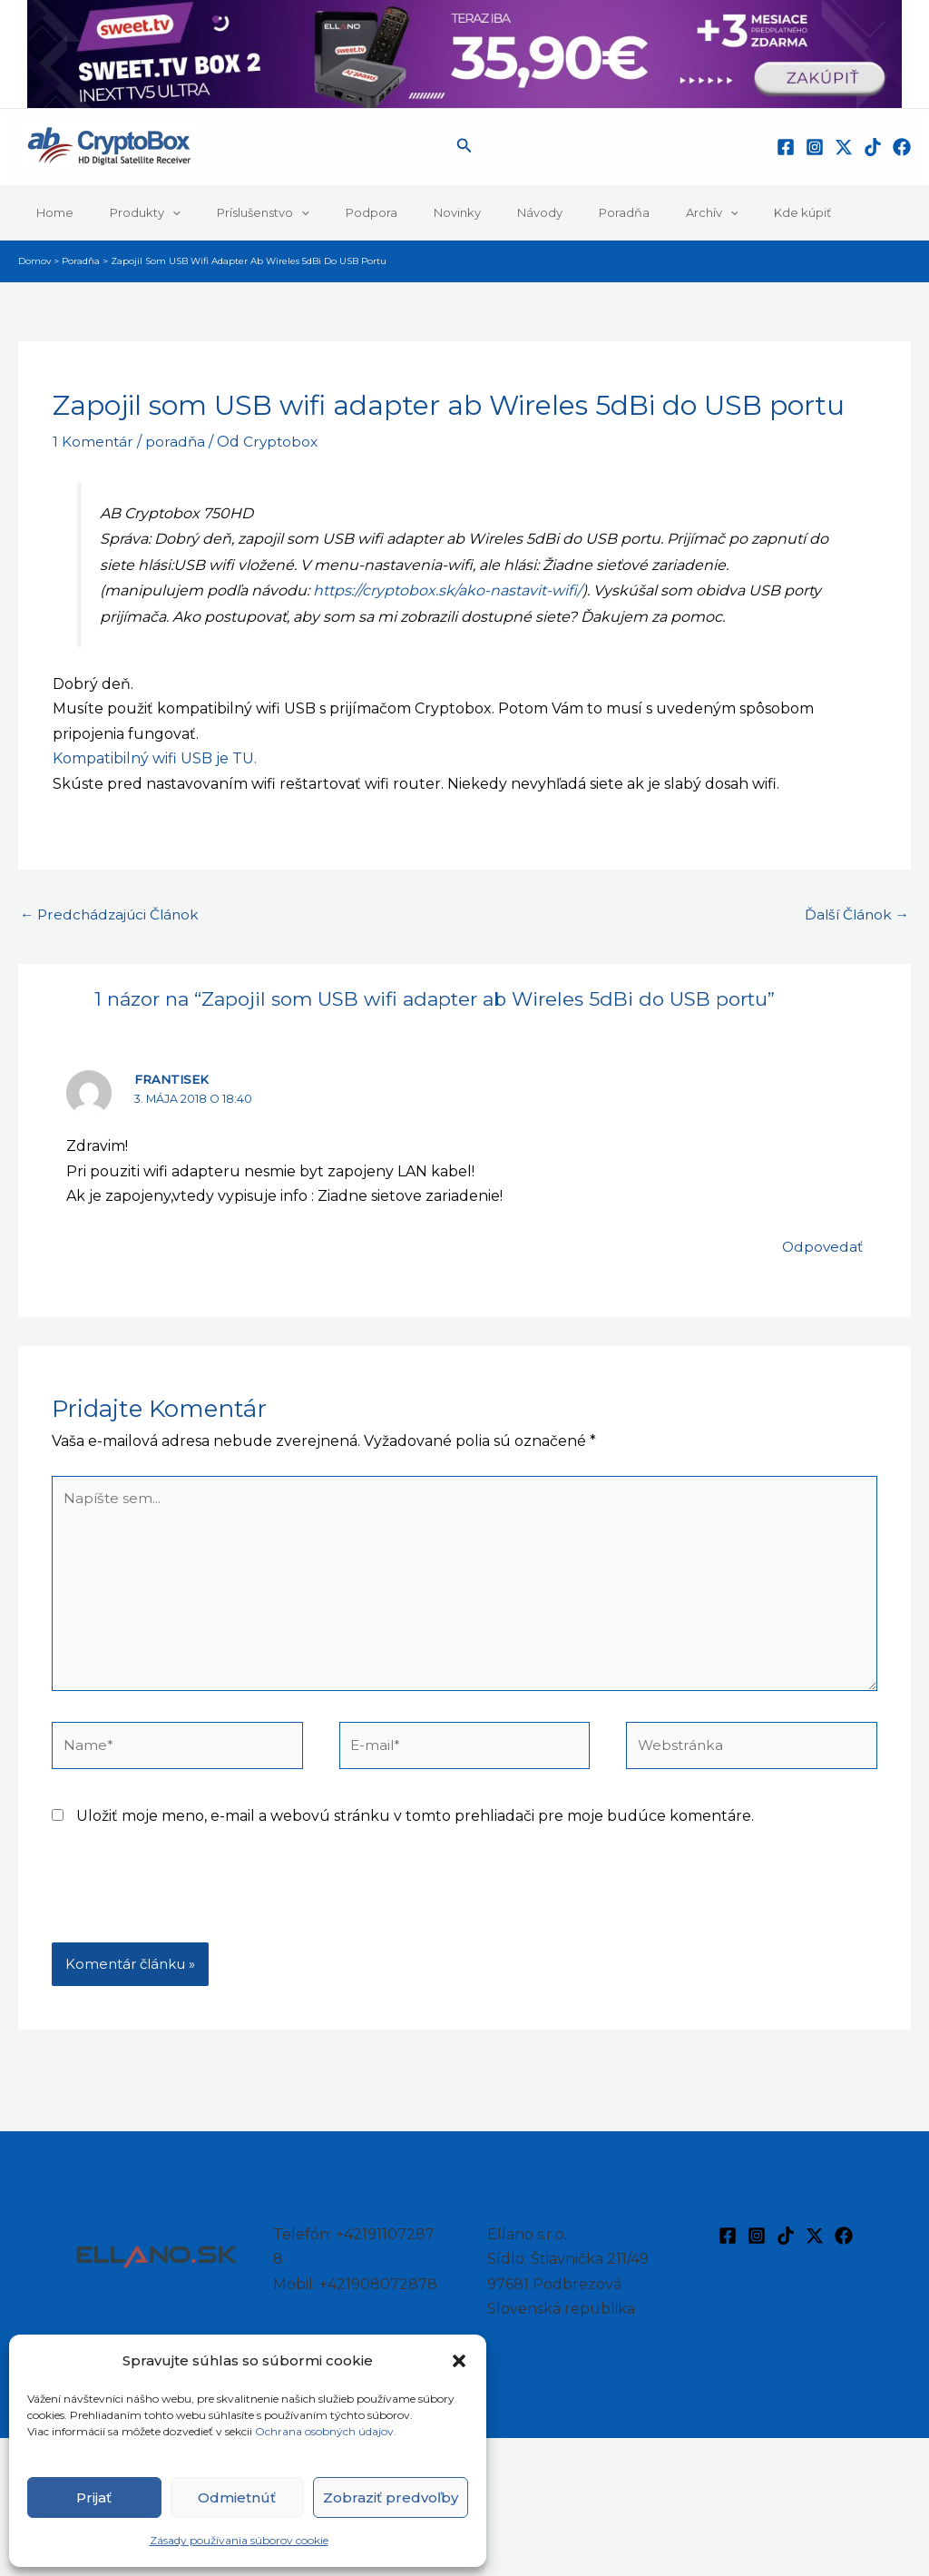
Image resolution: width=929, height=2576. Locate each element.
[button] (459, 2361)
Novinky (400, 212)
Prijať (94, 2497)
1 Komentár (94, 441)
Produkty (126, 212)
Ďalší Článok (854, 915)
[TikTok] (873, 147)
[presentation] (190, 1908)
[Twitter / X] (844, 147)
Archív (617, 212)
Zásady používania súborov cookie (239, 2540)
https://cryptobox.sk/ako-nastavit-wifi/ (447, 590)
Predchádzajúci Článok (113, 915)
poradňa (177, 441)
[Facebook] (786, 147)
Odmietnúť (237, 2497)
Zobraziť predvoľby (390, 2497)
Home (48, 212)
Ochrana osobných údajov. (327, 2431)
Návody (470, 212)
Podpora (327, 212)
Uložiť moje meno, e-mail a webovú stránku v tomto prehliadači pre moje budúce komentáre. (415, 1826)
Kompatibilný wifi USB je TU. (155, 758)
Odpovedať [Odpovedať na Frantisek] (821, 1247)
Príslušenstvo (231, 212)
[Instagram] (815, 147)
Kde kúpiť (694, 212)
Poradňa (541, 212)
